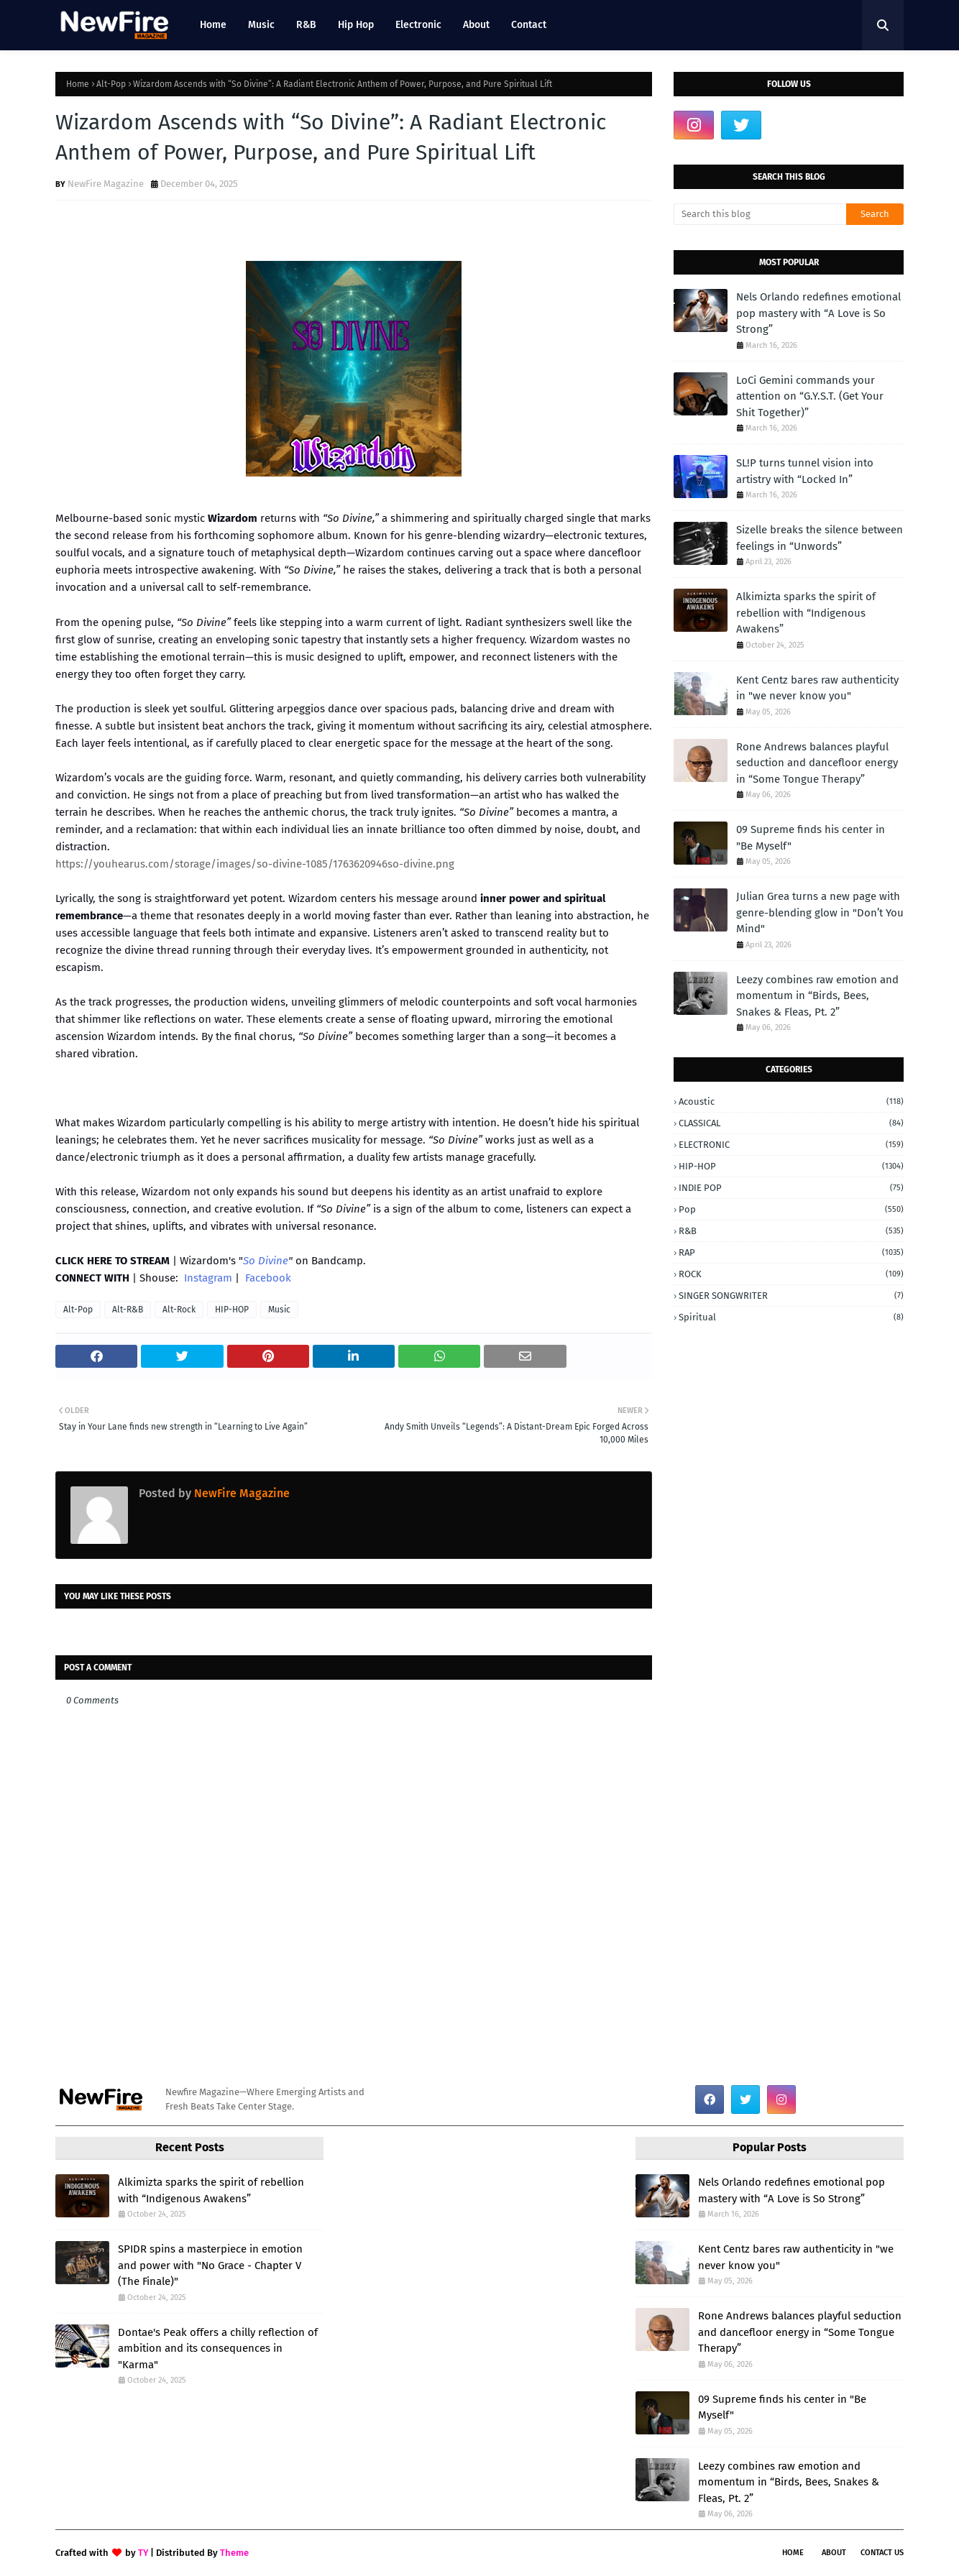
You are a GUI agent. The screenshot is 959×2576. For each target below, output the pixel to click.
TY (143, 2552)
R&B (791, 1230)
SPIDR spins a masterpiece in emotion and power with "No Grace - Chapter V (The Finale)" (210, 2265)
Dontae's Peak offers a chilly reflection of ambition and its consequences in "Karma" (218, 2348)
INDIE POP (791, 1187)
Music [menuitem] (261, 25)
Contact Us (882, 2552)
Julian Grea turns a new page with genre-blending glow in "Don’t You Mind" (820, 912)
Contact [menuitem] (528, 25)
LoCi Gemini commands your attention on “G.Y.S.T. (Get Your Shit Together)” (810, 396)
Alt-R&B (127, 1310)
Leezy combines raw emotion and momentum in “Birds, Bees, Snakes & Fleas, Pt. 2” (817, 995)
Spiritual (791, 1317)
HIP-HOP (232, 1310)
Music (279, 1310)
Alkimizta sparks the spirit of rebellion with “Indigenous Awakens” (806, 612)
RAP (791, 1252)
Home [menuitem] (213, 25)
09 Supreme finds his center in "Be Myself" (810, 837)
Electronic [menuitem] (418, 25)
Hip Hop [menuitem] (356, 25)
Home (77, 84)
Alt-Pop (111, 84)
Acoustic (791, 1101)
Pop (791, 1209)
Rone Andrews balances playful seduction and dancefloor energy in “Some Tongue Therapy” (817, 763)
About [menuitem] (476, 25)
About (834, 2552)
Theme (234, 2552)
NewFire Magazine (106, 183)
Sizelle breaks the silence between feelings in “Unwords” (819, 538)
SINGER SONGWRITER (791, 1295)
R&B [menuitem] (306, 25)
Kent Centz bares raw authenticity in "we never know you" (817, 688)
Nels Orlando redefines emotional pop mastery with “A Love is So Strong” (818, 313)
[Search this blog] (760, 214)
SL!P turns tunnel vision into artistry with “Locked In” (804, 471)
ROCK (791, 1274)
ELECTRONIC (791, 1144)
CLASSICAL (791, 1123)
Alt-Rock (179, 1310)
